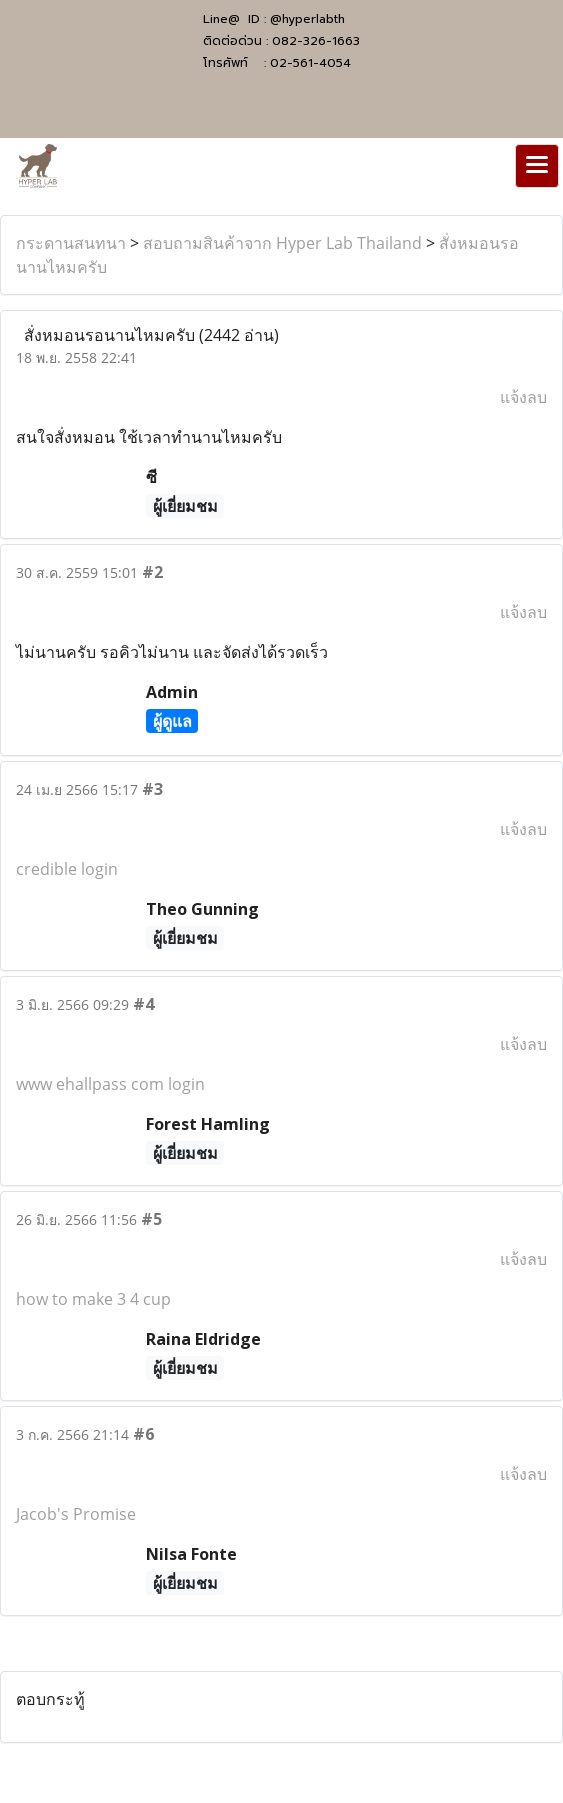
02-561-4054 (310, 63)
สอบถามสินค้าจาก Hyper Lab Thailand (282, 243)
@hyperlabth (307, 19)
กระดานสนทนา (71, 243)
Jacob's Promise (76, 1514)
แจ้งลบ (523, 397)
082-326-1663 (316, 41)
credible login (67, 869)
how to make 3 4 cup (93, 1299)
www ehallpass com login (110, 1084)
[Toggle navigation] (537, 166)
